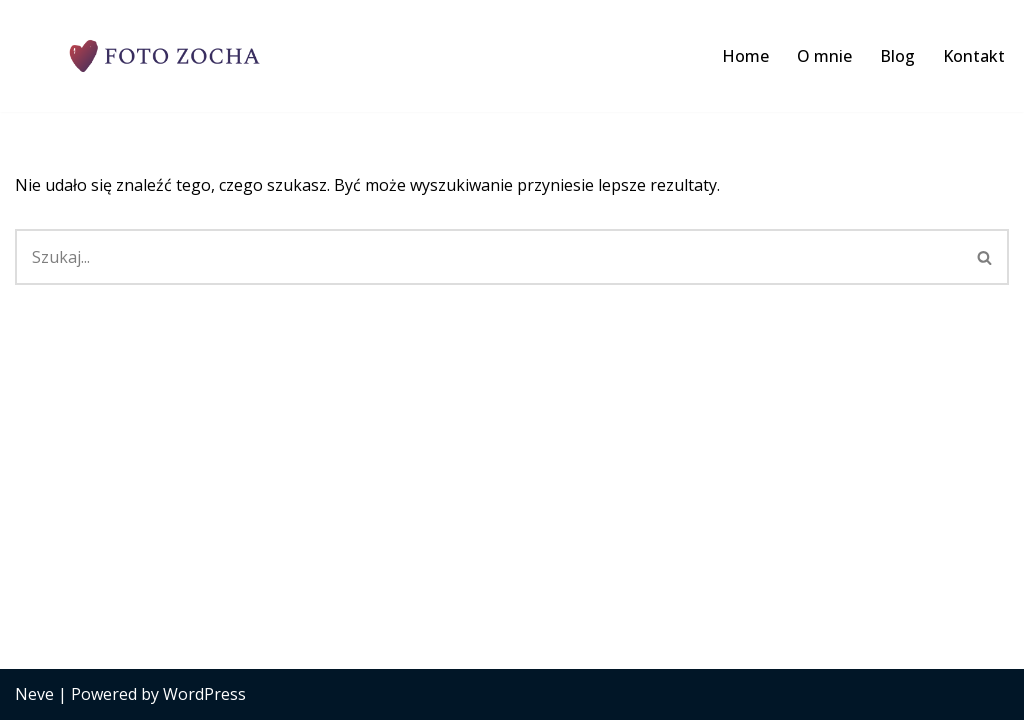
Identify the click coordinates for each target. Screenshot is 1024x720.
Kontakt (974, 56)
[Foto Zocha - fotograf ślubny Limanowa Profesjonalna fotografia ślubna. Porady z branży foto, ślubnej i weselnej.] (165, 56)
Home (745, 56)
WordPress (204, 694)
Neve (34, 694)
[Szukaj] (488, 257)
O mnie (824, 56)
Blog (897, 56)
